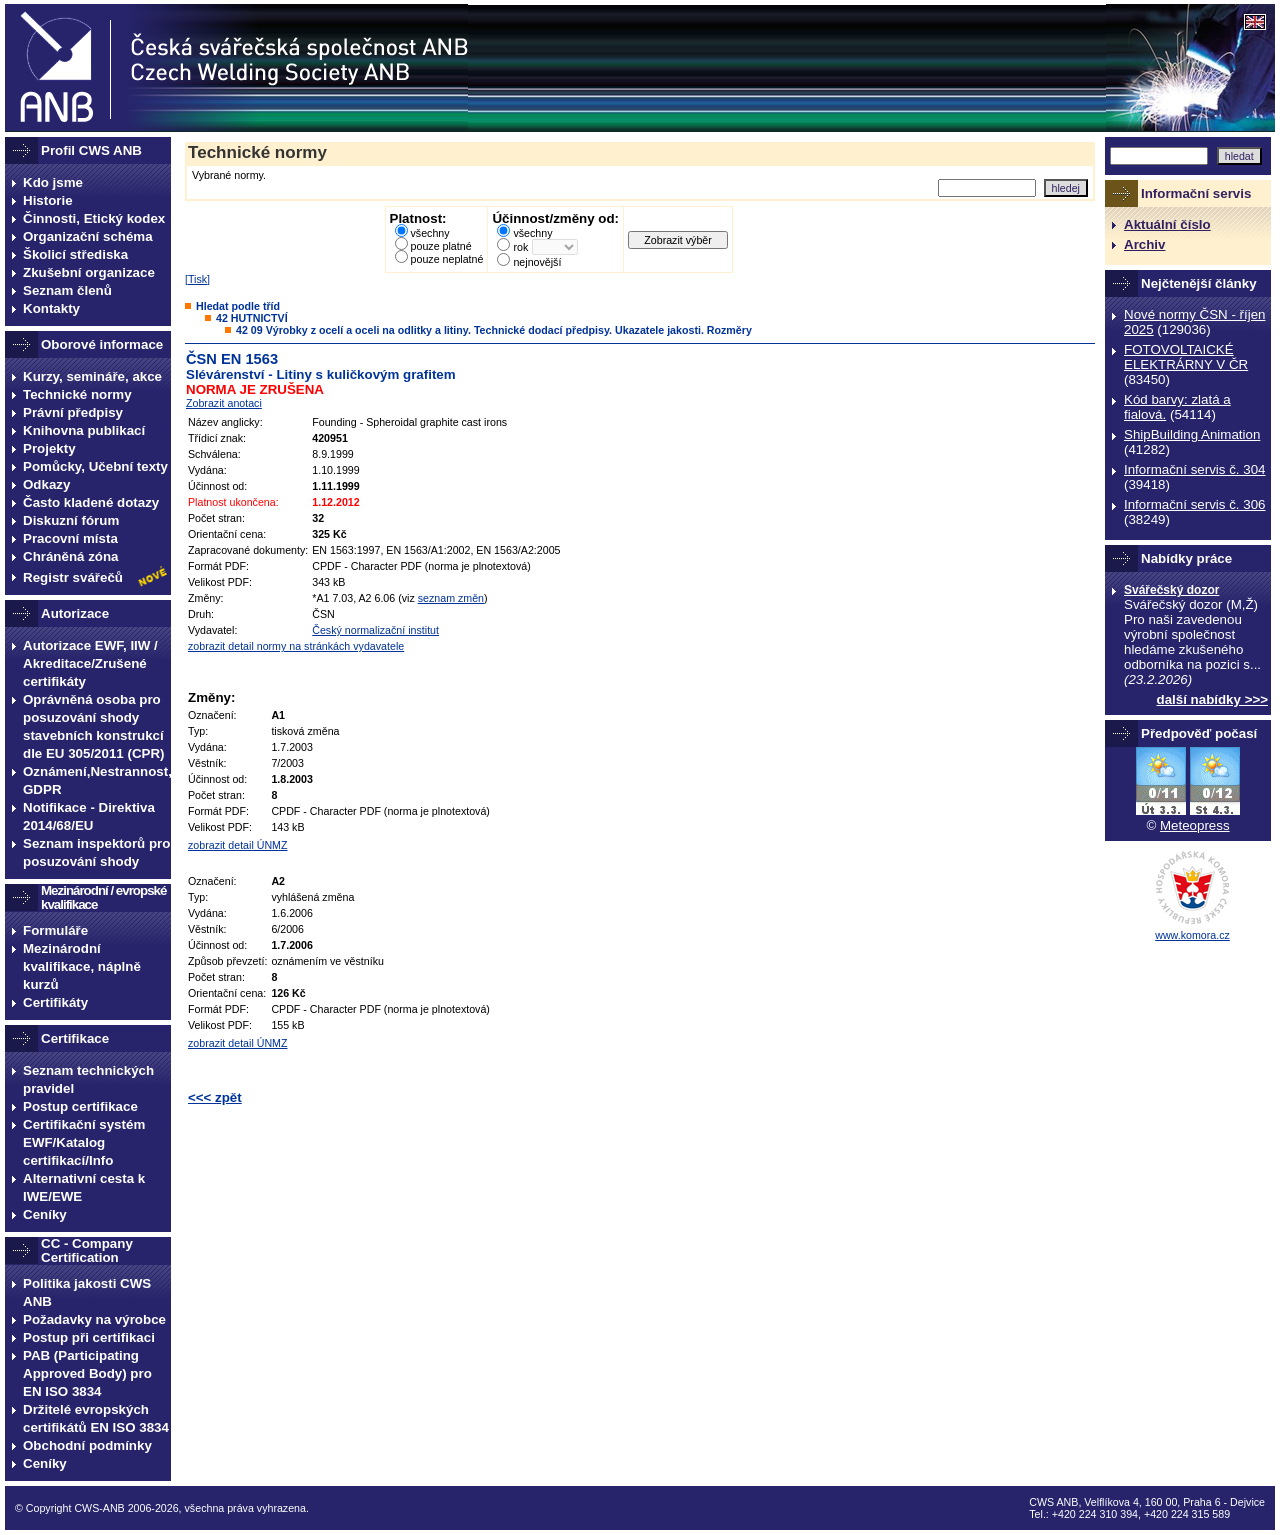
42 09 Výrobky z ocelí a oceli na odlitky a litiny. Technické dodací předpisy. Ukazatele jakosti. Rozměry (494, 330)
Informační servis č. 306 (1194, 504)
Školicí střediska (75, 254)
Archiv (1144, 244)
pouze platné (441, 246)
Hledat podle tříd (238, 306)
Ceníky (45, 1214)
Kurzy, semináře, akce (92, 376)
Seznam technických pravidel (88, 1079)
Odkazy (46, 484)
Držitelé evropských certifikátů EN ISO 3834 (96, 1418)
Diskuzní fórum (71, 520)
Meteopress (1195, 825)
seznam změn (451, 598)
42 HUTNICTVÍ (252, 318)
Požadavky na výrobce (94, 1319)
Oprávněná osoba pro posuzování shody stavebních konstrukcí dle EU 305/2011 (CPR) (94, 726)
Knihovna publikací (84, 430)
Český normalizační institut (375, 630)
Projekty (49, 448)
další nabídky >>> (1213, 699)
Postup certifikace (80, 1106)
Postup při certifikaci (89, 1337)
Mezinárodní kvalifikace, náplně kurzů (82, 966)
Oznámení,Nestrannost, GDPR (97, 780)
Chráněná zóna (71, 556)
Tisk (197, 279)
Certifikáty (55, 1002)
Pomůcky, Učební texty (95, 466)
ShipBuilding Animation (1192, 434)
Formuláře (55, 930)
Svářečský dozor (1171, 590)
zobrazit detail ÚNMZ (238, 845)
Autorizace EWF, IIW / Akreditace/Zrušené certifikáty (90, 663)
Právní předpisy (73, 412)
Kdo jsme (53, 182)
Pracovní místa (70, 538)
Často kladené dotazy (91, 502)
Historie (48, 200)
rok (520, 247)
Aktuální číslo (1167, 224)
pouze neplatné (447, 259)
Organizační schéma (88, 236)
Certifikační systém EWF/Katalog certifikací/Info (84, 1142)
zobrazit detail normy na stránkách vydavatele (296, 646)
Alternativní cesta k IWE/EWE (84, 1187)
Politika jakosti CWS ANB (87, 1292)
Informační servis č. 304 (1194, 469)
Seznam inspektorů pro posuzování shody (96, 852)
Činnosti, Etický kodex (94, 218)
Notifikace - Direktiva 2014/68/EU (89, 816)
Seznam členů (67, 290)
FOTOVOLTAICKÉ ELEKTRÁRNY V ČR (1186, 357)
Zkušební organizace (89, 272)
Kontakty (51, 308)
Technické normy (77, 394)
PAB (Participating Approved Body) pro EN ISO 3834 (87, 1373)
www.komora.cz (1192, 935)
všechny (430, 233)
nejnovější (537, 262)
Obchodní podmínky (87, 1445)
